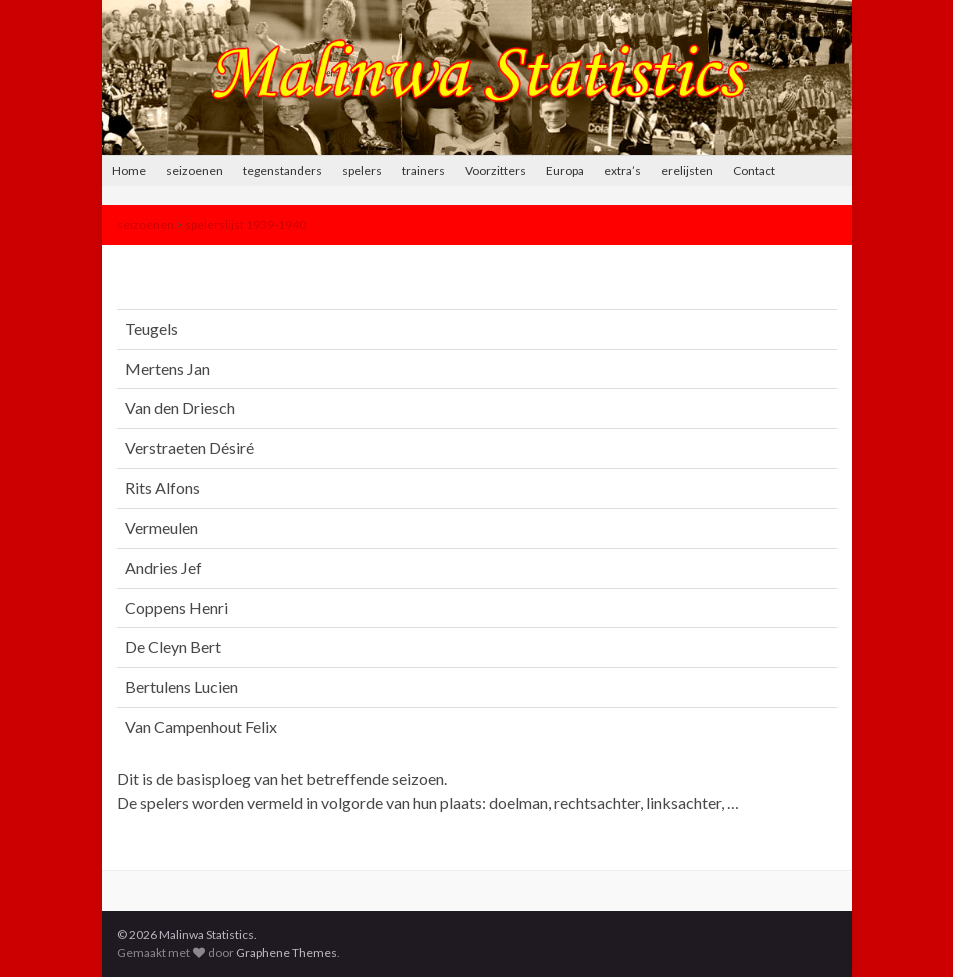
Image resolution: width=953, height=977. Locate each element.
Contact (754, 170)
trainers (423, 170)
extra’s (622, 170)
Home (129, 170)
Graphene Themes (286, 952)
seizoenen (194, 170)
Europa (565, 170)
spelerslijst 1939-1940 (245, 224)
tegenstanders (282, 170)
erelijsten (687, 170)
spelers (362, 170)
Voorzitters (495, 170)
